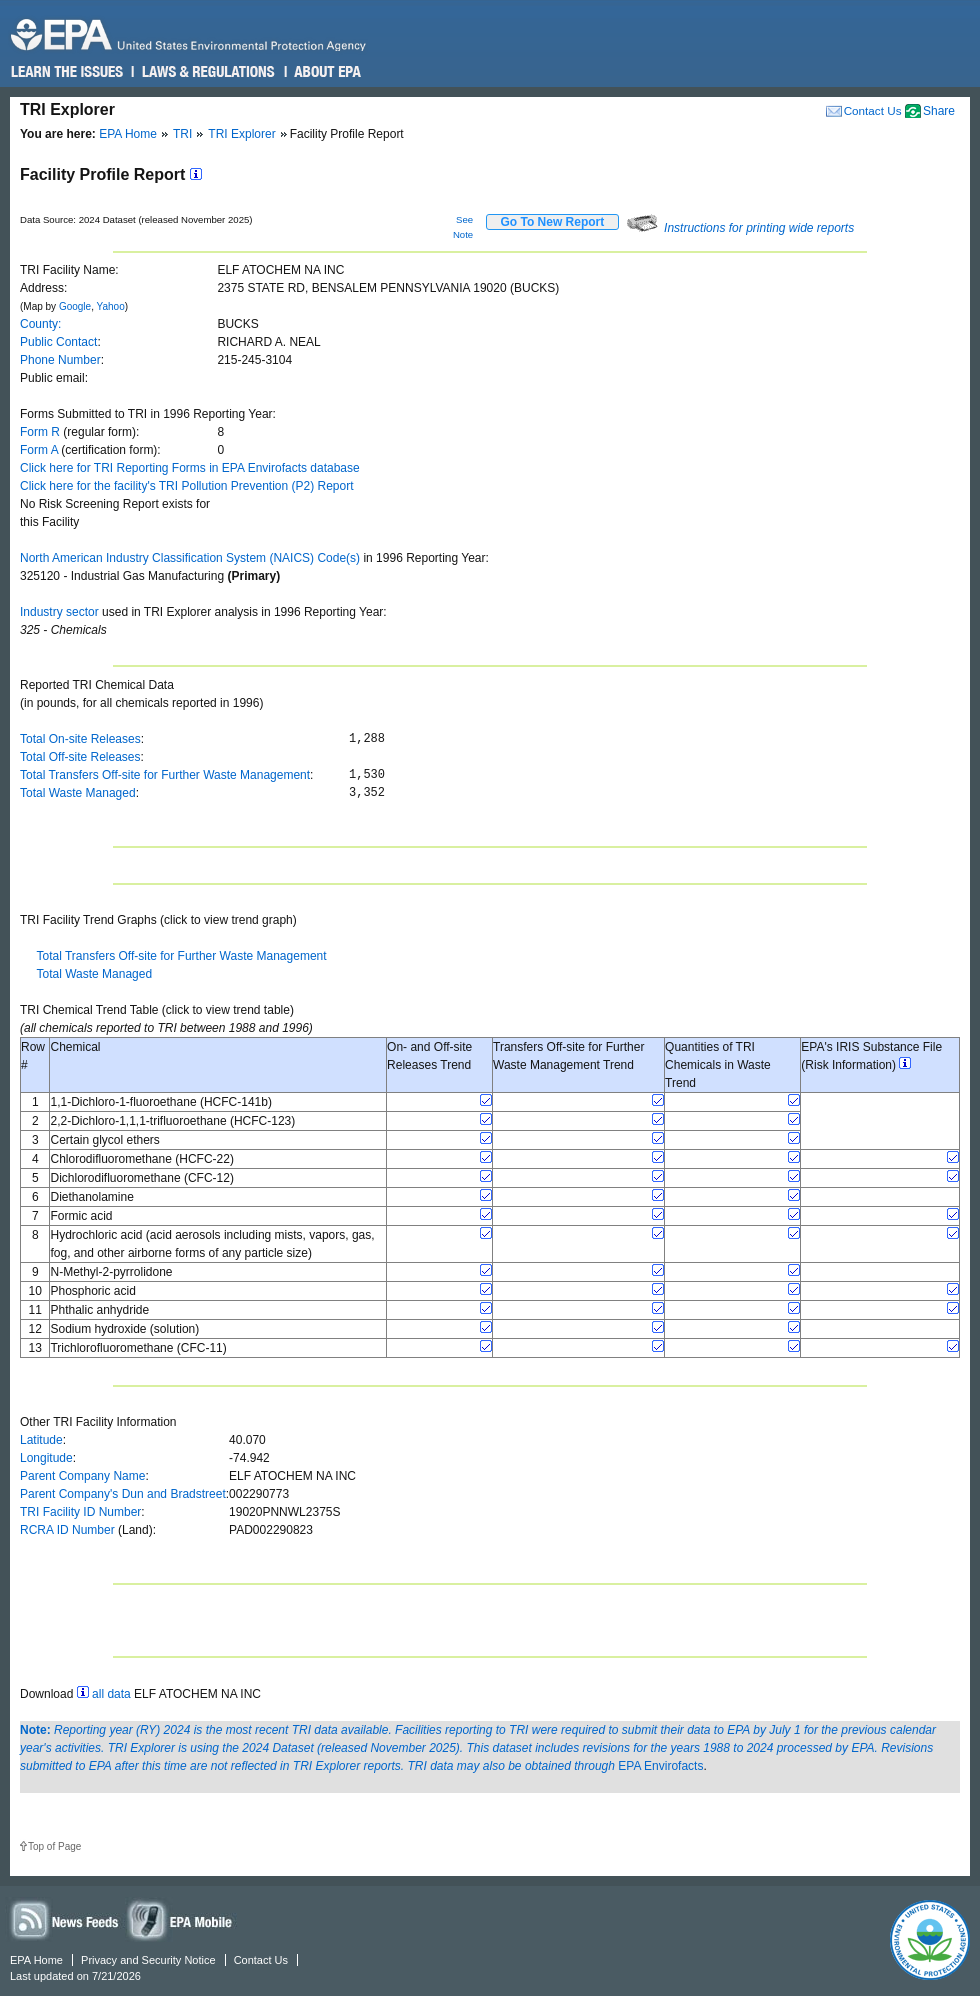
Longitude (46, 1458)
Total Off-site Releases (80, 757)
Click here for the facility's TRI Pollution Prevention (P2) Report (187, 486)
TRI (182, 134)
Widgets (181, 1919)
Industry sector (59, 612)
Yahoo (111, 306)
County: (40, 324)
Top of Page (54, 1846)
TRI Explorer (241, 134)
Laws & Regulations (206, 72)
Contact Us (873, 110)
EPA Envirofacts (660, 1766)
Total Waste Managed (78, 793)
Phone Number (60, 360)
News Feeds (65, 1919)
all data (111, 1694)
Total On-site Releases (80, 739)
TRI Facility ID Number (80, 1512)
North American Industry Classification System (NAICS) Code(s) (190, 558)
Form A (39, 450)
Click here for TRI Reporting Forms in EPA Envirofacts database (190, 468)
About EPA (326, 72)
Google (75, 306)
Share (939, 111)
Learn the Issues (67, 72)
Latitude (41, 1440)
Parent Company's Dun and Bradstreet (123, 1494)
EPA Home (128, 134)
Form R (40, 432)
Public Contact (58, 342)
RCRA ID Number (67, 1530)
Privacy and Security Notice (148, 1960)
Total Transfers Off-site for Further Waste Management (165, 775)
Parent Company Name (82, 1476)
